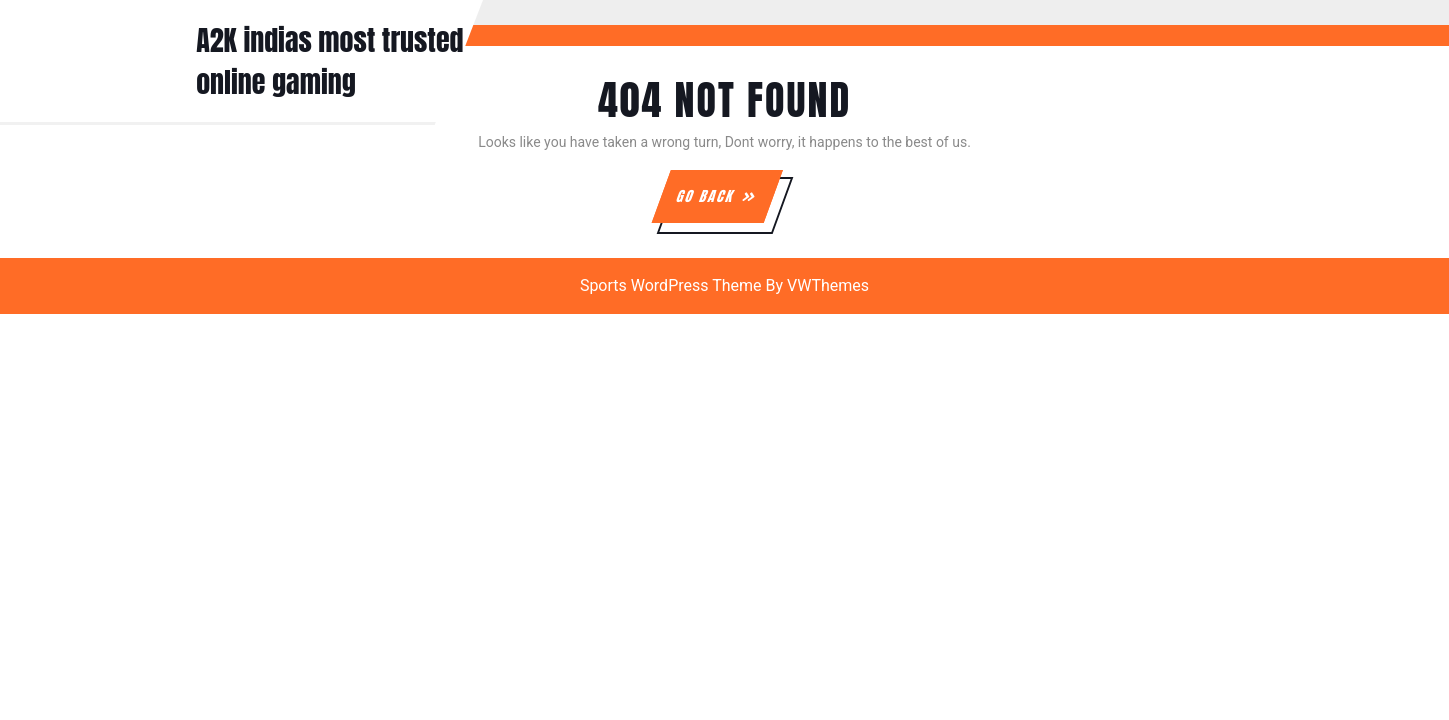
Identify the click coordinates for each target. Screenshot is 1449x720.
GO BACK (727, 204)
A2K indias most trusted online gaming (329, 61)
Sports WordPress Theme (671, 285)
